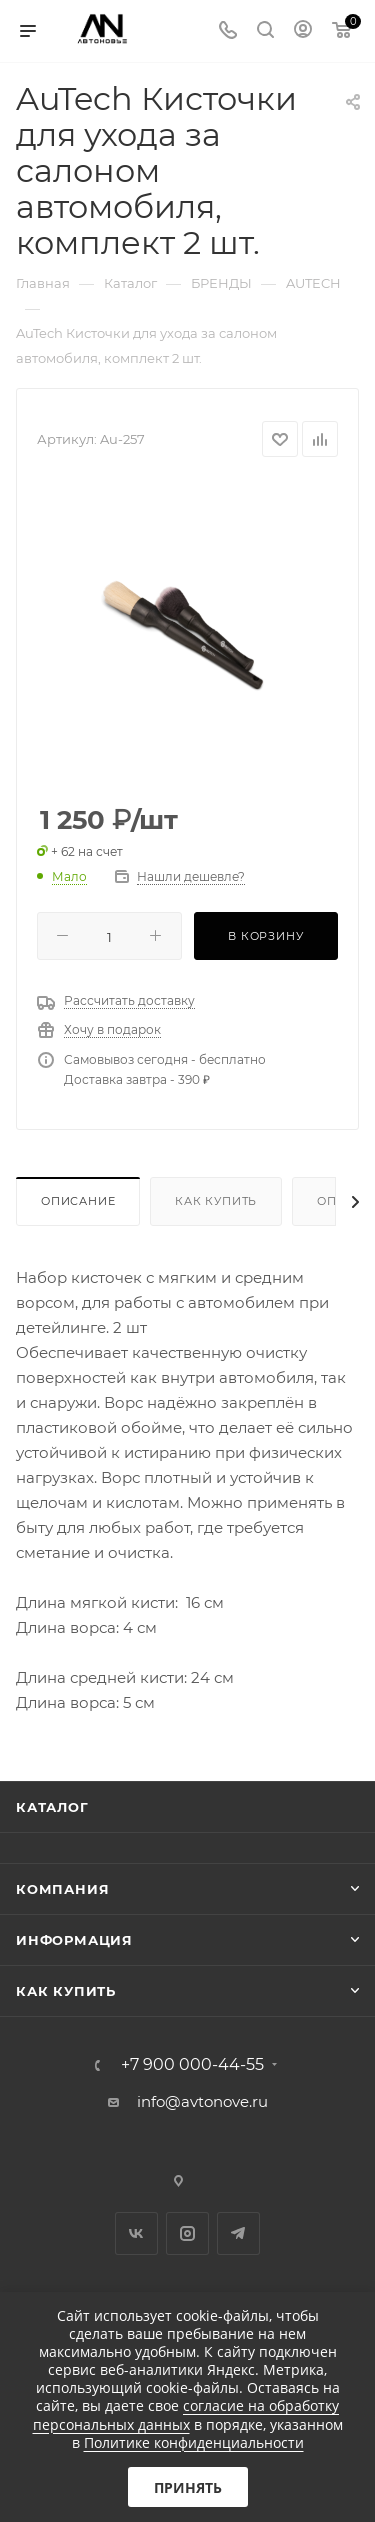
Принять (188, 2487)
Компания (62, 1889)
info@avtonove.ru (202, 2101)
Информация (74, 1940)
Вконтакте (136, 2233)
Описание (78, 1201)
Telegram (238, 2233)
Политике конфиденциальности (194, 2442)
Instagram (187, 2233)
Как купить (216, 1201)
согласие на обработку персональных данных (186, 2414)
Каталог (52, 1807)
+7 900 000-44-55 (192, 2065)
